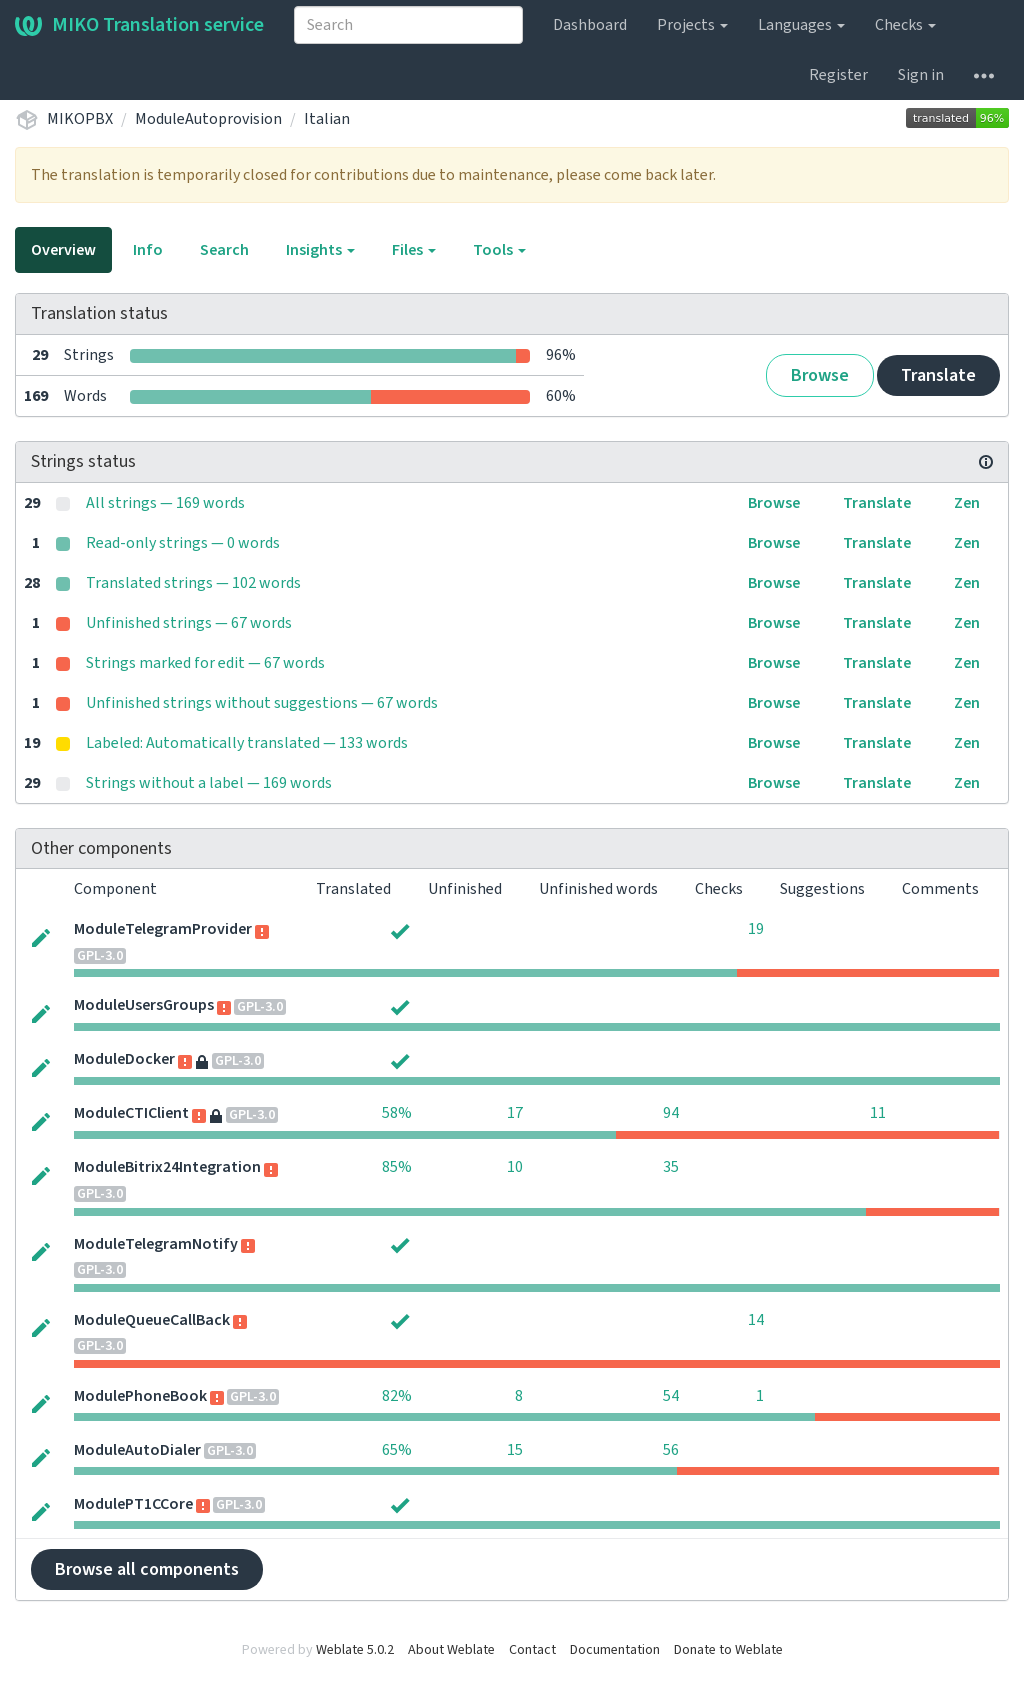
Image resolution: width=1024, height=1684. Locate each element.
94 (671, 1113)
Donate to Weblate (728, 1650)
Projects (692, 25)
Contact (532, 1650)
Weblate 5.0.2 (355, 1650)
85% (397, 1167)
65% (397, 1450)
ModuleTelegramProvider (163, 929)
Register (838, 75)
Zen (967, 503)
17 (515, 1113)
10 (515, 1167)
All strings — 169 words (165, 503)
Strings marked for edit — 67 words (205, 663)
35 (671, 1167)
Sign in (921, 75)
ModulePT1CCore (133, 1504)
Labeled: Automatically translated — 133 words (247, 743)
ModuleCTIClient (131, 1113)
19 (756, 929)
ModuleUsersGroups (144, 1005)
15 (515, 1450)
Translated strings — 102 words (193, 583)
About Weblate (451, 1650)
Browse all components (147, 1569)
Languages (801, 25)
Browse (820, 375)
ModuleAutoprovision (208, 119)
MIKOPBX (80, 119)
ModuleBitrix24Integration (167, 1167)
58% (397, 1113)
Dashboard (590, 25)
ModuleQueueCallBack (152, 1320)
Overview (63, 250)
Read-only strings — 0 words (183, 543)
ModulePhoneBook (140, 1396)
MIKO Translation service (139, 25)
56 (671, 1450)
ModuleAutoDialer (137, 1450)
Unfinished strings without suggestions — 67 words (262, 703)
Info (148, 250)
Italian (327, 119)
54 (671, 1396)
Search (224, 250)
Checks (905, 25)
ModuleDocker (124, 1059)
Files (414, 250)
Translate (938, 375)
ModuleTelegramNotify (156, 1244)
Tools (499, 250)
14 (756, 1320)
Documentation (615, 1650)
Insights (320, 250)
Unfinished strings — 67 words (189, 623)
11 (878, 1113)
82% (397, 1396)
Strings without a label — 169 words (209, 783)
